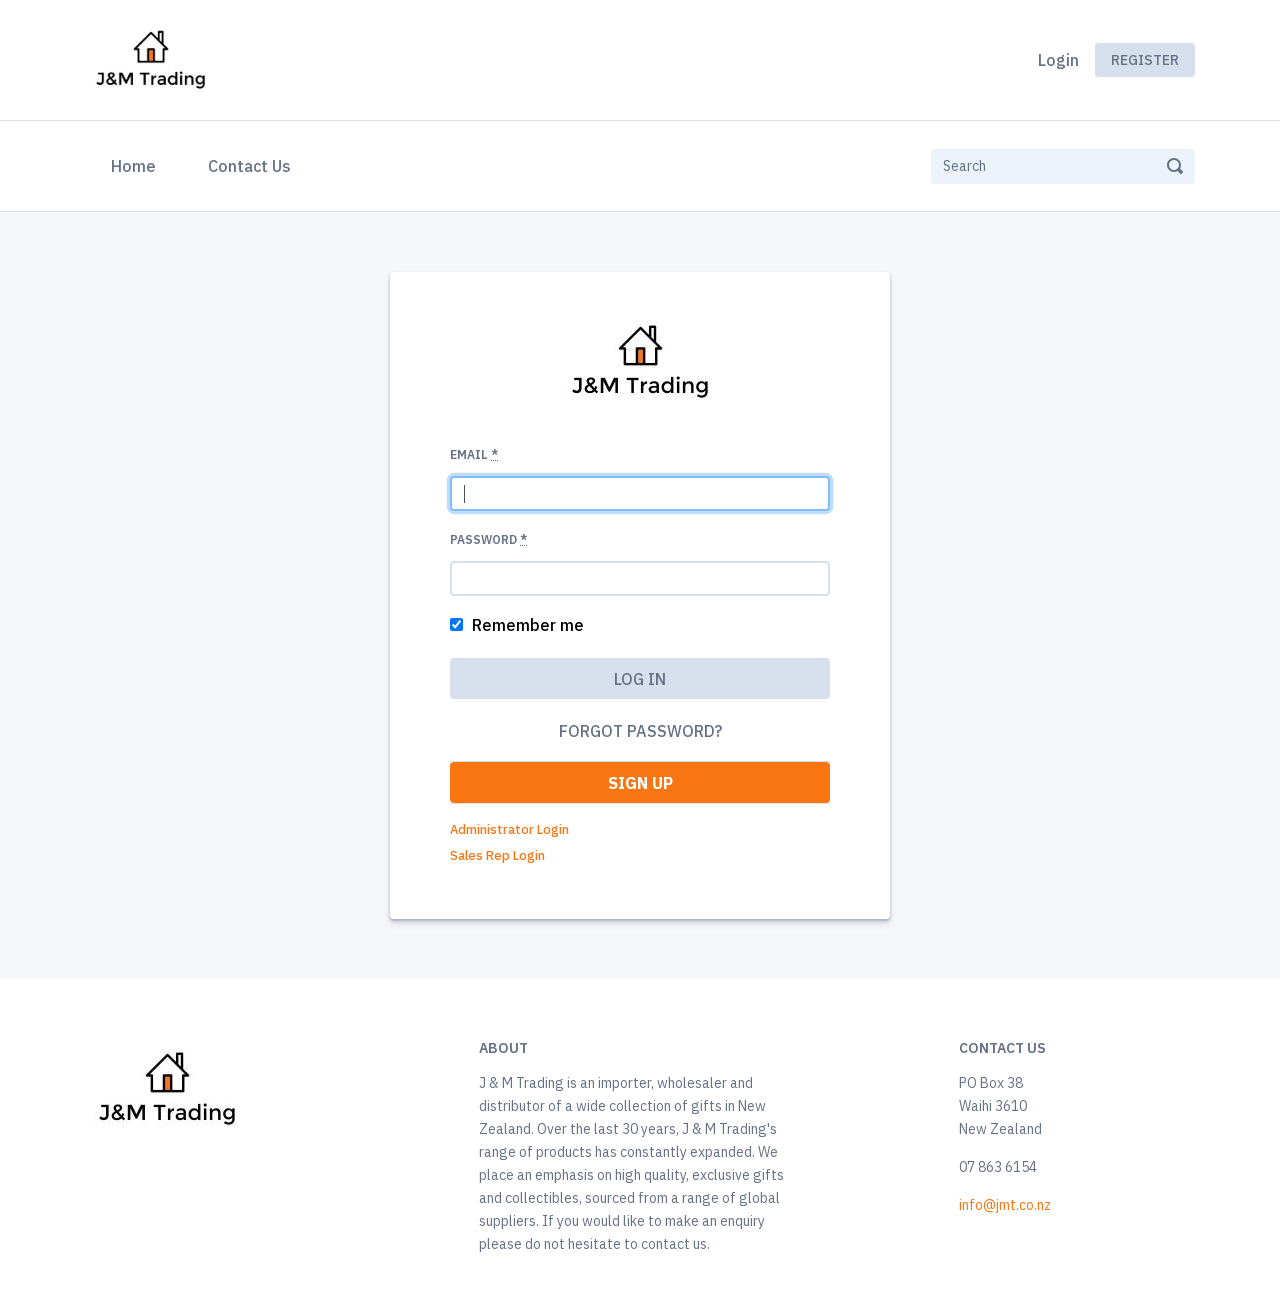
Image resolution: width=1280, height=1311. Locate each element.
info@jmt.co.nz (1005, 1205)
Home (137, 164)
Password (488, 539)
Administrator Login (509, 829)
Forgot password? (640, 731)
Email (474, 454)
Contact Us (249, 166)
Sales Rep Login (497, 855)
